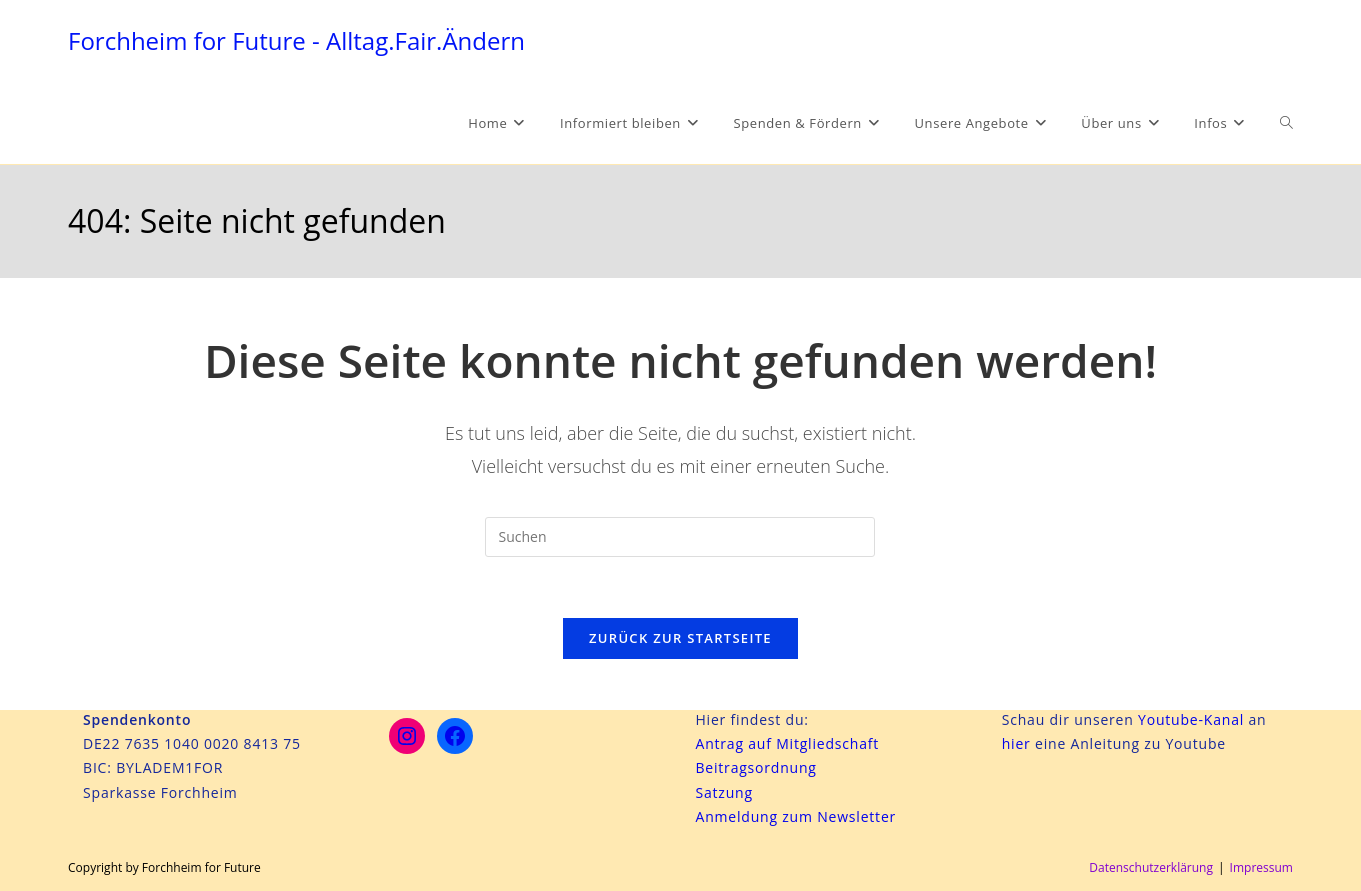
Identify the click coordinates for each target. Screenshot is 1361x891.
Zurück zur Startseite (680, 638)
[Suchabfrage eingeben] (680, 537)
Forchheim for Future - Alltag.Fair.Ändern (296, 40)
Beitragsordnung (755, 767)
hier (1018, 743)
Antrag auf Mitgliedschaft (787, 743)
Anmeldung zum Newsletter (795, 816)
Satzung (723, 792)
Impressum (1261, 867)
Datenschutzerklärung (1151, 867)
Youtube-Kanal (1191, 719)
